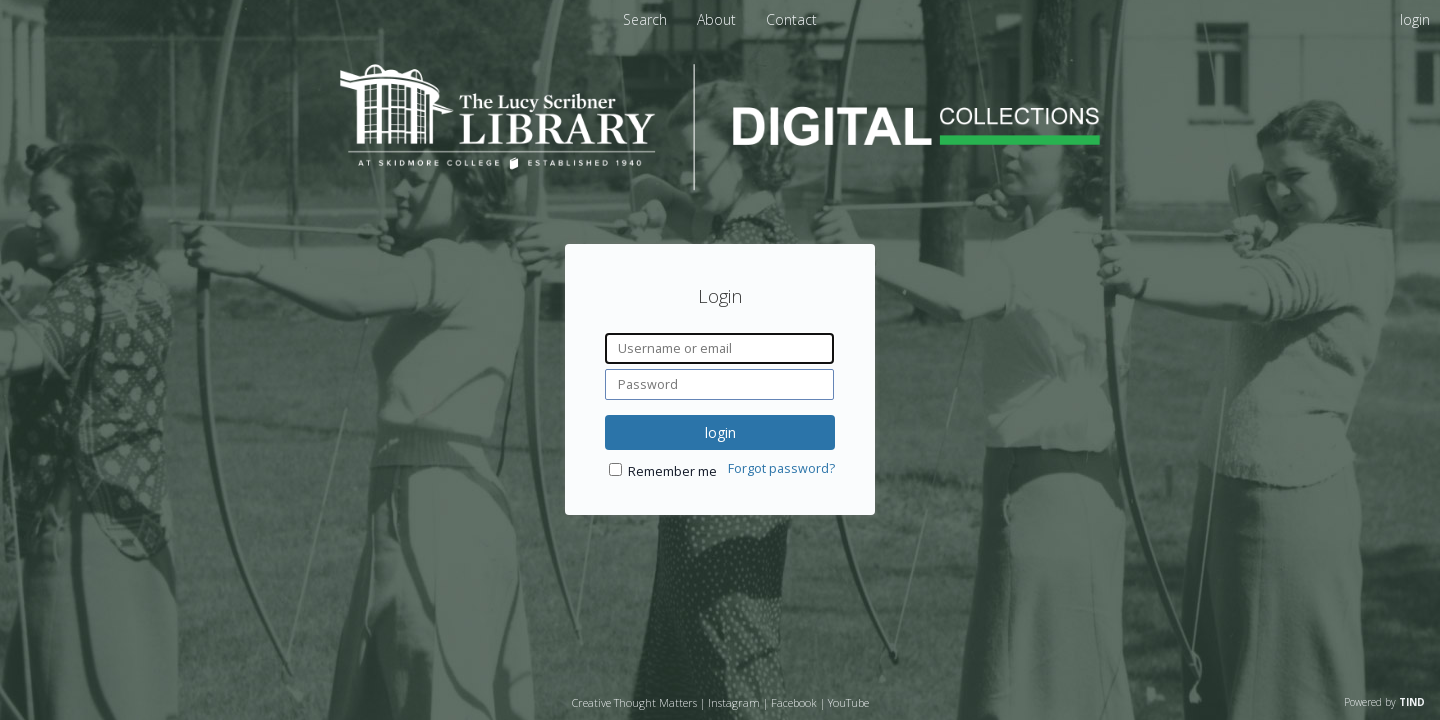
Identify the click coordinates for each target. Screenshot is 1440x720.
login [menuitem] (1415, 19)
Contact (791, 19)
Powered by (1384, 702)
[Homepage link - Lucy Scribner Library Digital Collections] (720, 184)
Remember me (672, 471)
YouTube (848, 702)
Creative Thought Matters (634, 702)
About (718, 19)
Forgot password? (781, 468)
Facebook (794, 702)
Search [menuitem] (645, 19)
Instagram (734, 702)
